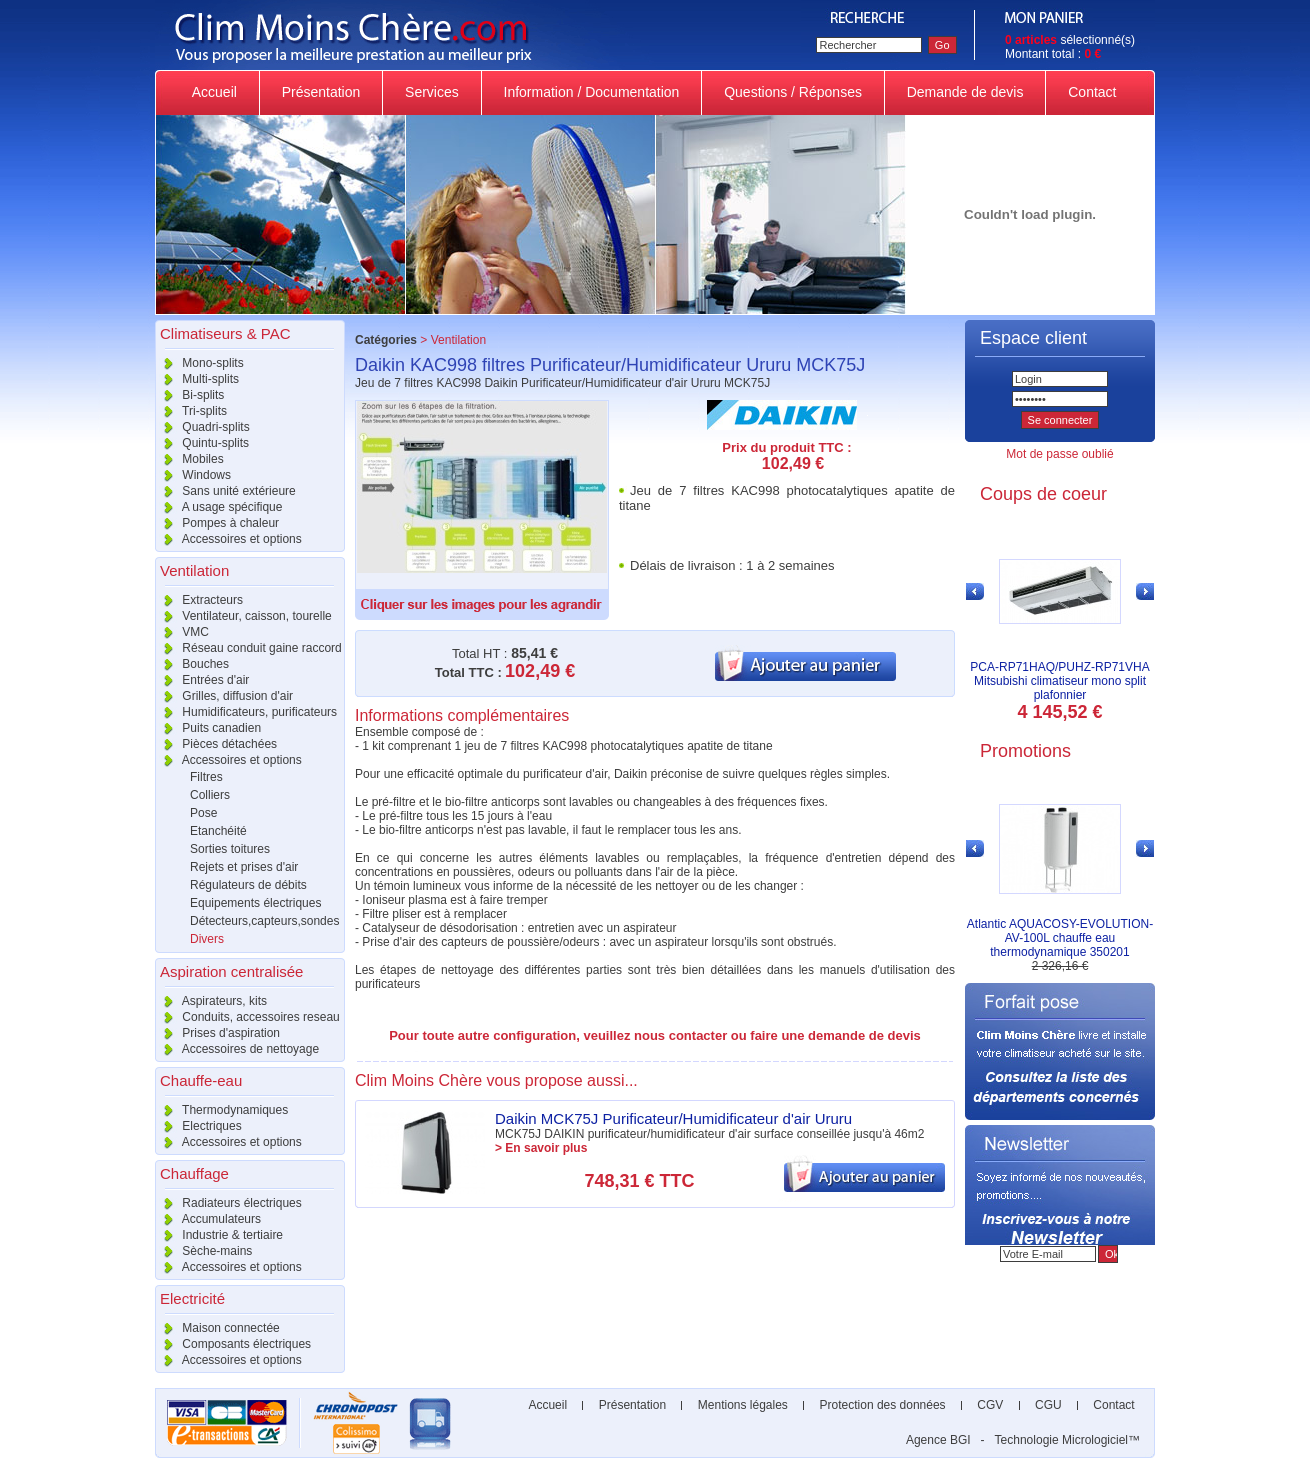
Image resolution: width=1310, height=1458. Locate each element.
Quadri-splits (202, 427)
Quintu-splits (202, 443)
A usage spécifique (218, 507)
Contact (1092, 92)
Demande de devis (965, 92)
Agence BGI (938, 1440)
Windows (193, 475)
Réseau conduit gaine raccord (248, 648)
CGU (1048, 1405)
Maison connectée (217, 1328)
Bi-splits (189, 395)
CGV (990, 1405)
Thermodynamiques (221, 1110)
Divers (207, 939)
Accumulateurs (208, 1219)
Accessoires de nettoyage (237, 1049)
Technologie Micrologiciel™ (1067, 1440)
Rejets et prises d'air (244, 867)
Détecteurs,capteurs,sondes (264, 921)
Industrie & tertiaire (219, 1235)
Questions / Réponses (793, 92)
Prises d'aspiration (217, 1033)
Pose (203, 813)
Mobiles (189, 459)
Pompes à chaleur (217, 523)
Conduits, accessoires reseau (247, 1017)
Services (431, 92)
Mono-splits (199, 363)
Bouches (192, 664)
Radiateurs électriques (228, 1203)
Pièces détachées (216, 744)
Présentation (321, 92)
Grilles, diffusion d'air (224, 696)
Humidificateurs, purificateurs (246, 712)
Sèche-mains (203, 1251)
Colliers (210, 795)
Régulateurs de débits (248, 885)
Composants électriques (233, 1344)
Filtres (206, 777)
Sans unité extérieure (225, 491)
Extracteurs (199, 600)
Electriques (198, 1126)
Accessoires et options (228, 539)
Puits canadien (208, 728)
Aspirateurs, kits (211, 1001)
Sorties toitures (230, 849)
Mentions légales (742, 1405)
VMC (182, 632)
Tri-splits (191, 411)
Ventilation (458, 340)
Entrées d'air (202, 680)
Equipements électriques (255, 903)
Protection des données (882, 1405)
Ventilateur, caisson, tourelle (243, 616)
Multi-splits (197, 379)
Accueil (215, 92)
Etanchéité (218, 831)
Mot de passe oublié (1059, 454)
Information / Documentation (592, 92)
